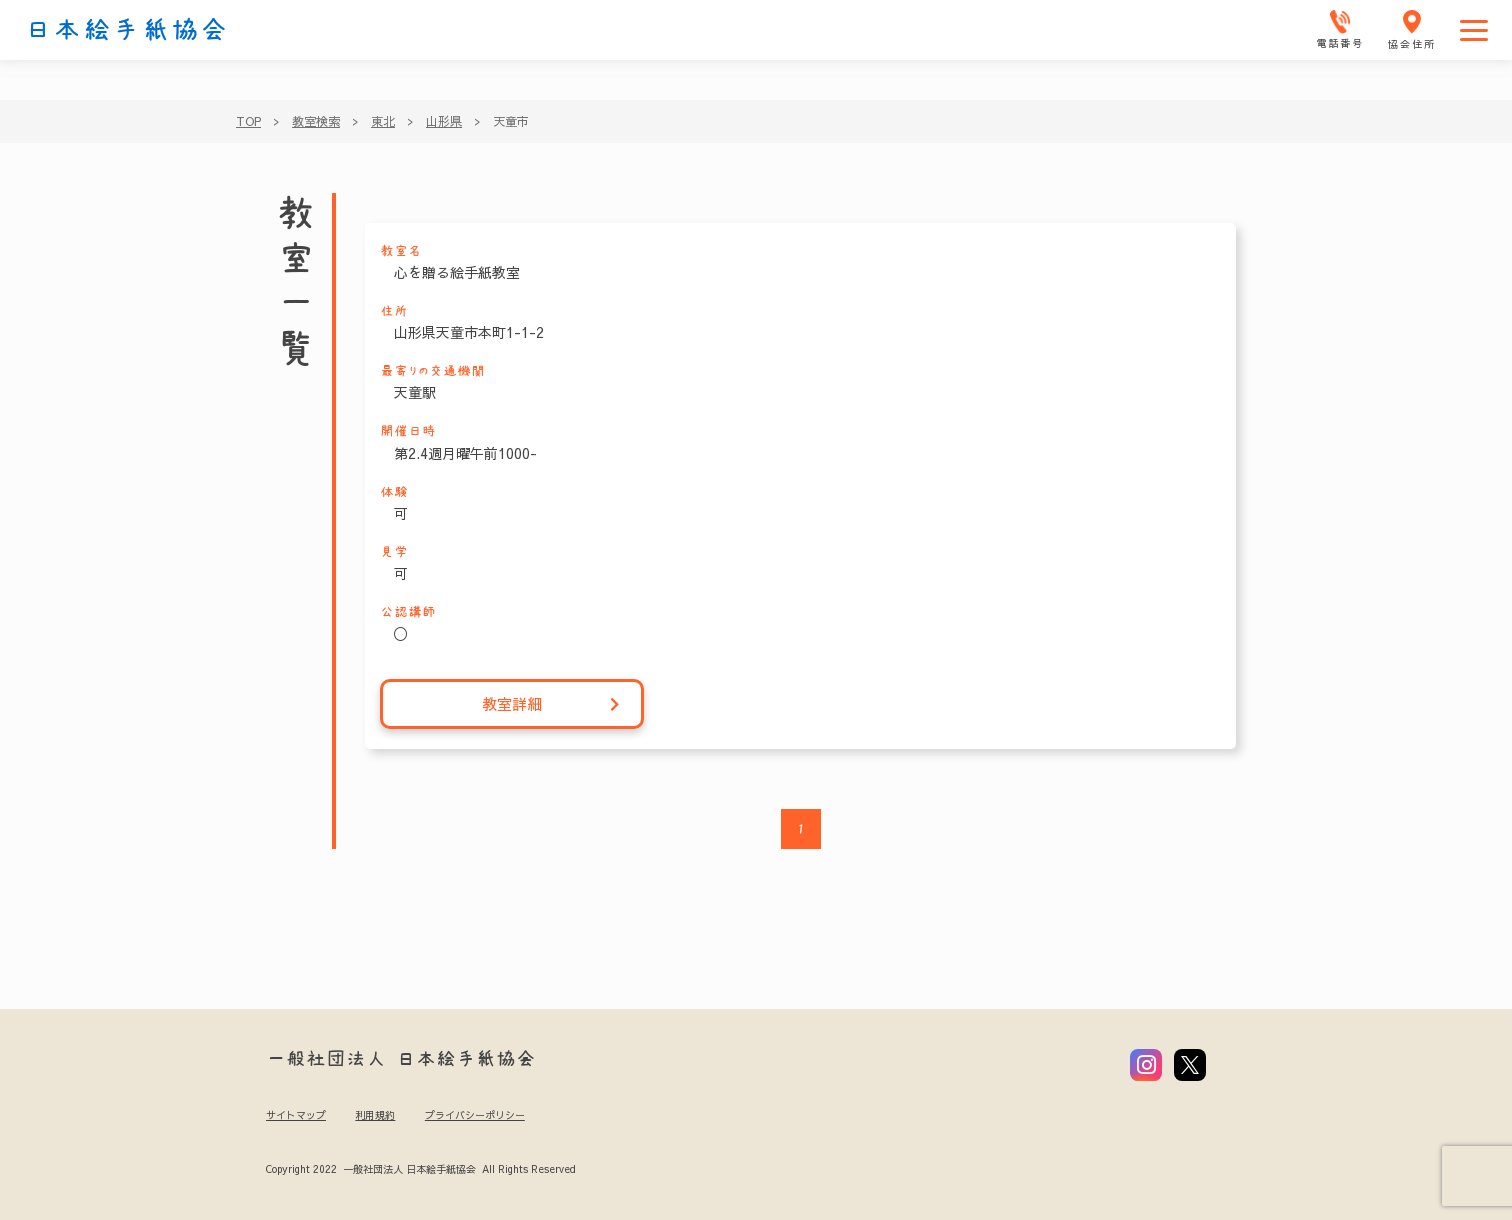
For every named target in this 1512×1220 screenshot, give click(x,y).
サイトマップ (296, 1115)
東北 (383, 121)
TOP (248, 121)
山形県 (444, 121)
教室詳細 (551, 704)
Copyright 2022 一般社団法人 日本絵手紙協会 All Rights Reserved (420, 1169)
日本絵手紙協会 (127, 30)
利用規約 (375, 1115)
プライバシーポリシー (475, 1115)
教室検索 (316, 121)
